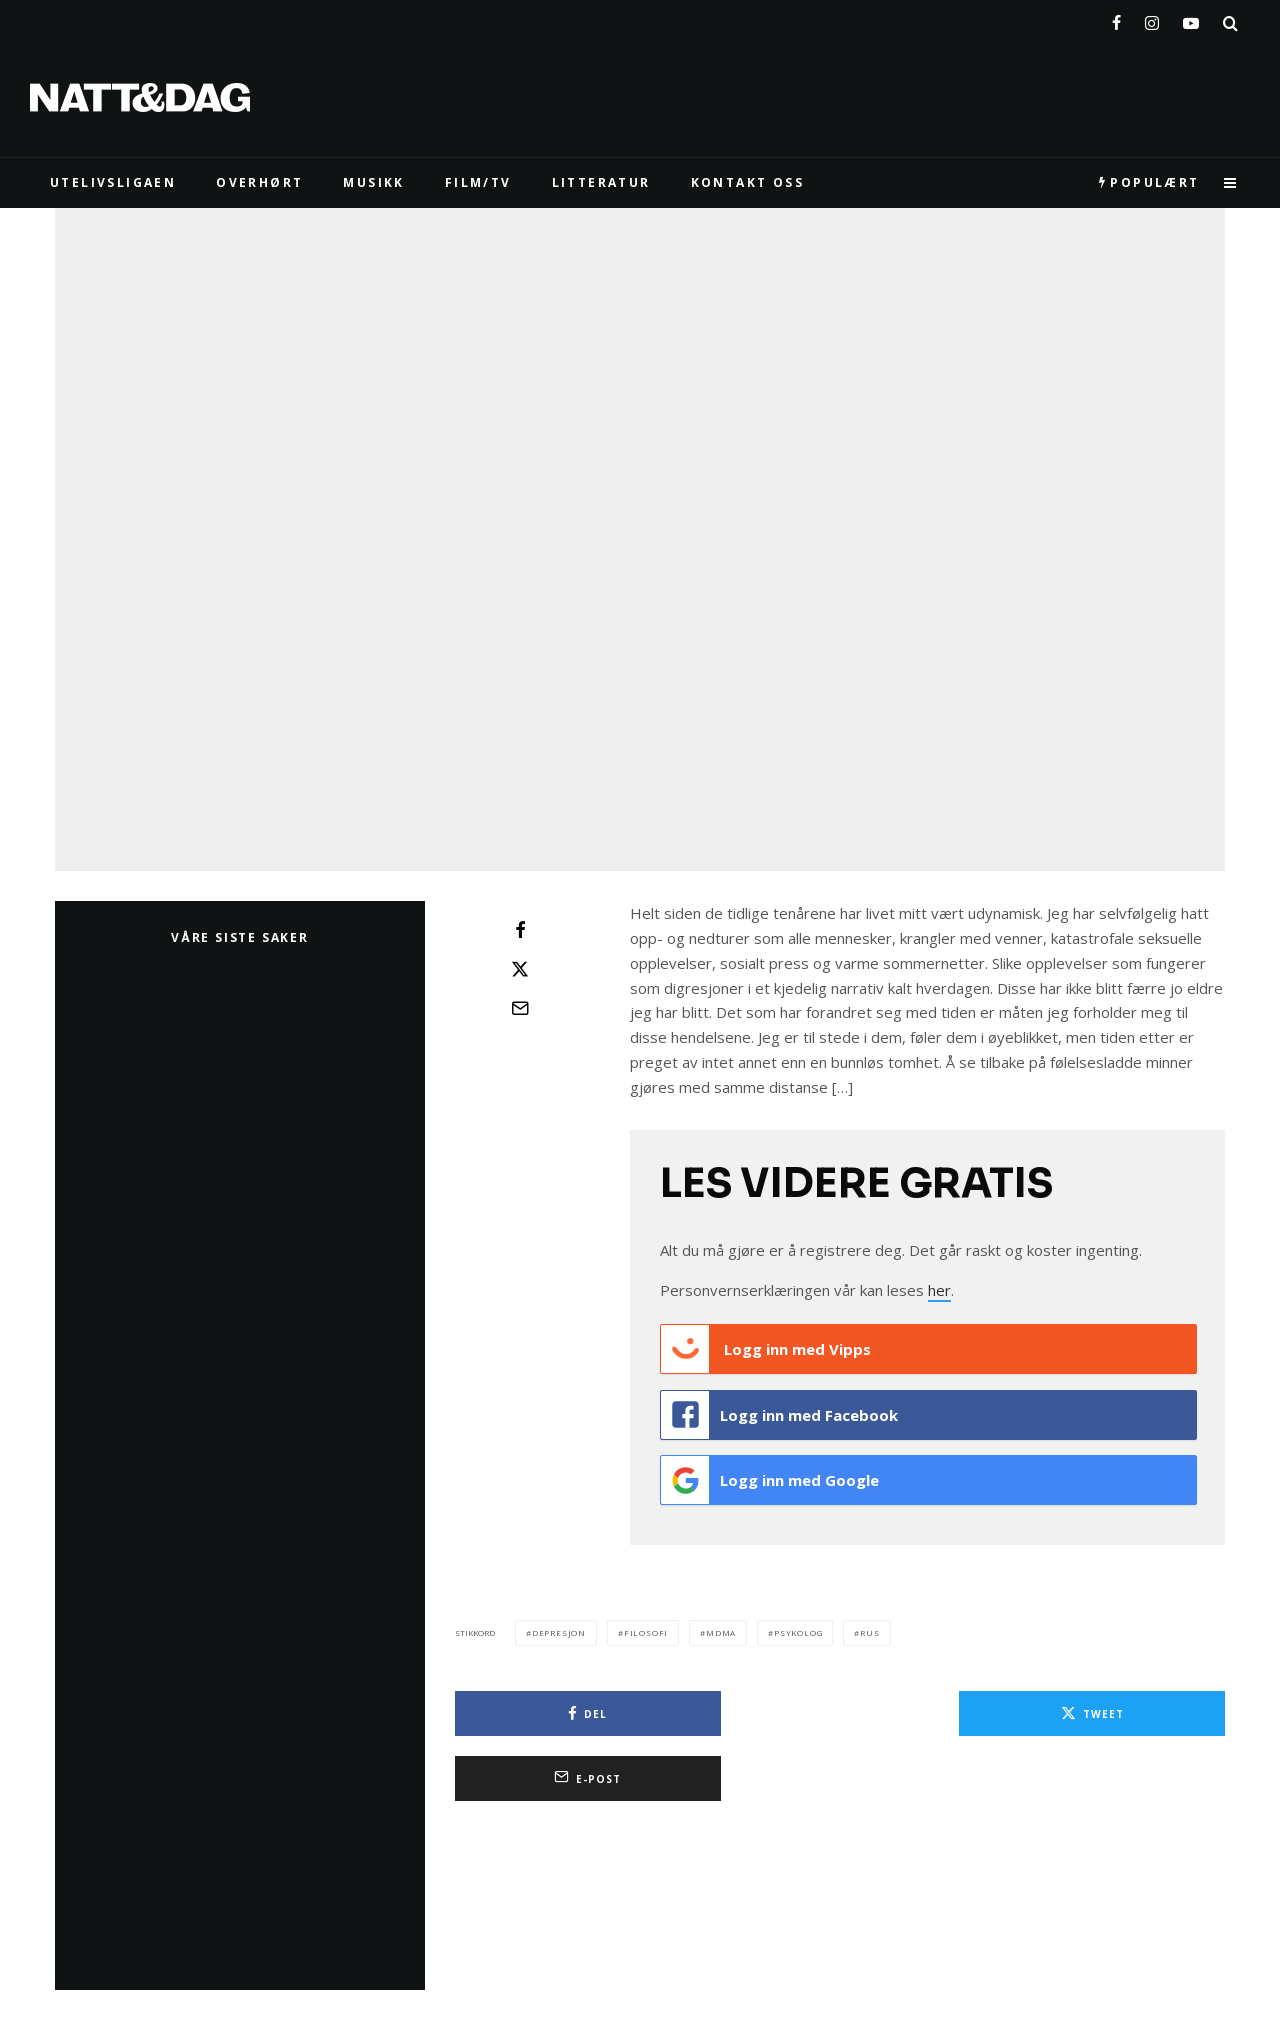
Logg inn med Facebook (779, 1411)
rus (869, 1621)
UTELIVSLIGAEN (113, 182)
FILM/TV (478, 182)
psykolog (798, 1621)
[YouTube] (1191, 19)
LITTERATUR (601, 182)
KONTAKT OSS (747, 182)
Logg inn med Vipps (766, 1349)
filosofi (646, 1621)
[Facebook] (1116, 19)
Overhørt (259, 182)
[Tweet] (520, 969)
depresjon (559, 1621)
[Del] (520, 930)
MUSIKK (373, 182)
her (939, 1290)
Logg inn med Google (770, 1473)
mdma (721, 1621)
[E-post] (520, 1008)
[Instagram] (1152, 19)
